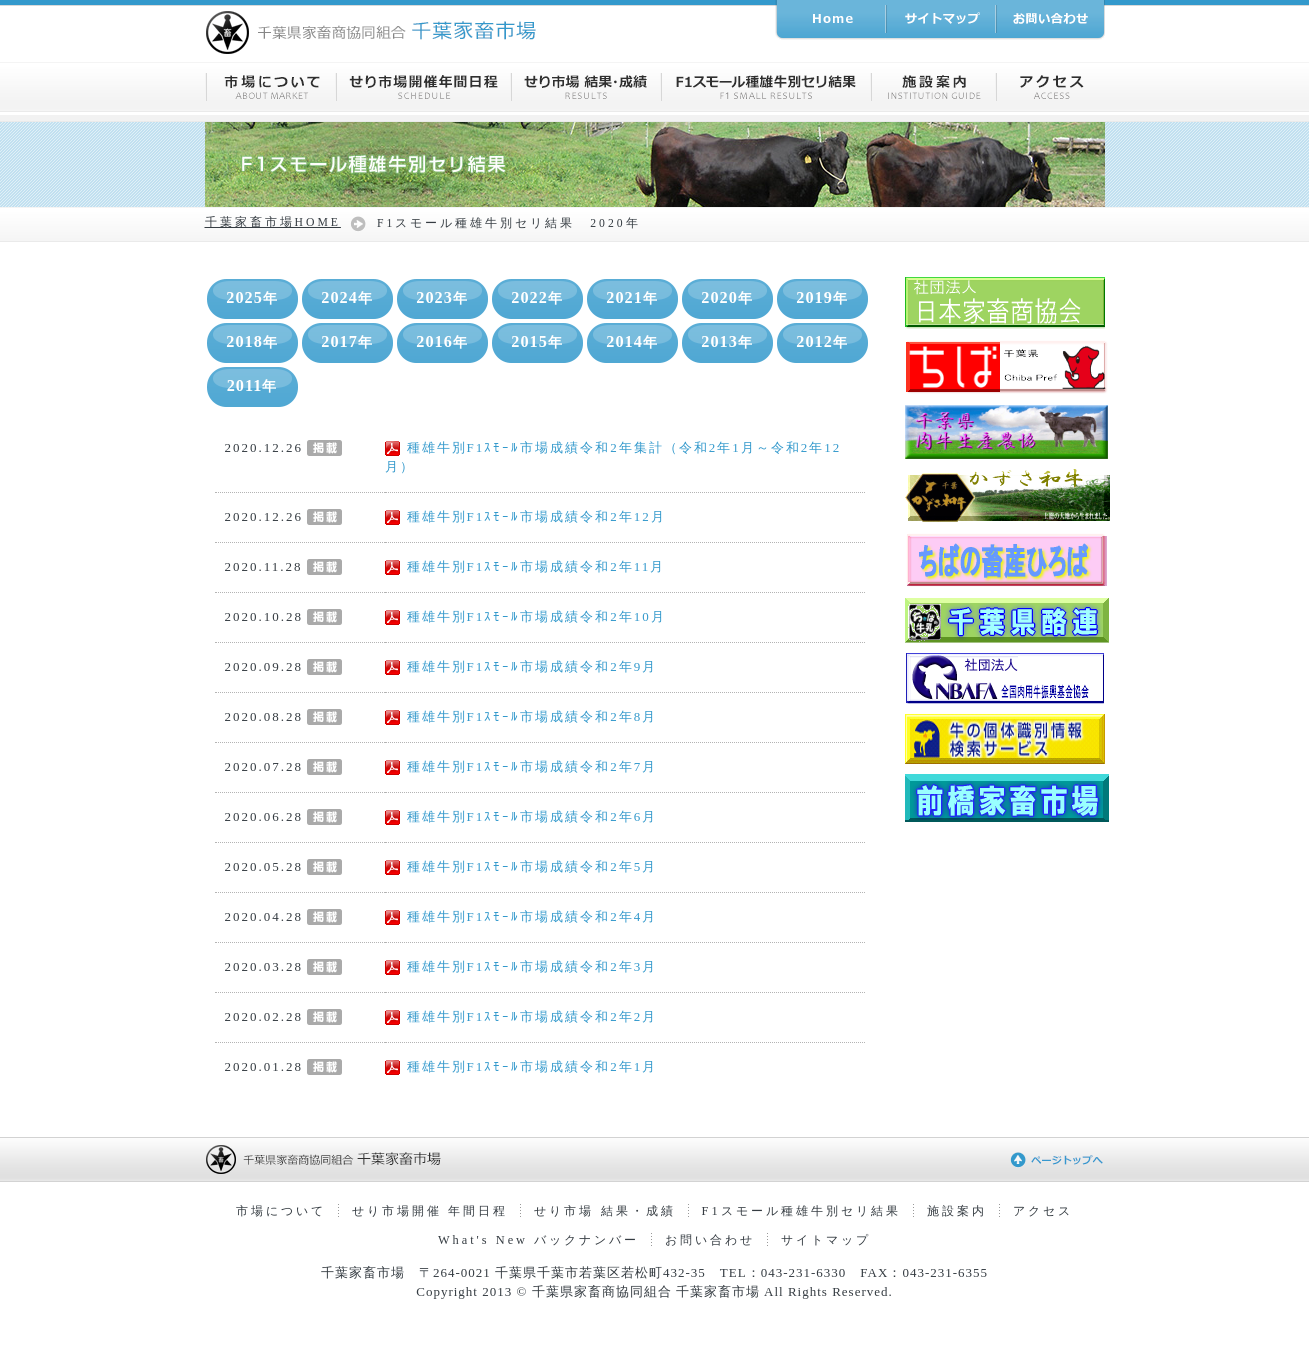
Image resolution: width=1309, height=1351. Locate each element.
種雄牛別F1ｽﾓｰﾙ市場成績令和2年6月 (521, 816)
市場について (281, 1211)
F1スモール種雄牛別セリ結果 (801, 1211)
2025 (252, 298)
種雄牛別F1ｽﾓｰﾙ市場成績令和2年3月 (521, 966)
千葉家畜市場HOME (273, 222)
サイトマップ (826, 1240)
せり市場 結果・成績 (604, 1211)
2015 (537, 342)
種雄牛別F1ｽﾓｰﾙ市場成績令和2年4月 (521, 916)
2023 (442, 298)
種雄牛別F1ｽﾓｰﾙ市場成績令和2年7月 (521, 766)
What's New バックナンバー (538, 1240)
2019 (822, 298)
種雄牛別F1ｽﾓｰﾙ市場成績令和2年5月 (521, 866)
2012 (822, 342)
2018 (252, 342)
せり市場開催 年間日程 (430, 1211)
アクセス (1043, 1211)
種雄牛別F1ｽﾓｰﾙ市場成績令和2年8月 (521, 716)
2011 (252, 386)
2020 (727, 298)
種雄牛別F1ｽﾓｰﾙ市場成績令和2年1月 (521, 1066)
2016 (442, 342)
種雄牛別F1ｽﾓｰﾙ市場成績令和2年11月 (525, 566)
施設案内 (957, 1211)
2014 (632, 342)
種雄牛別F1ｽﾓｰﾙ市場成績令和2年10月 (525, 616)
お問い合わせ (710, 1240)
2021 (632, 298)
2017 (347, 342)
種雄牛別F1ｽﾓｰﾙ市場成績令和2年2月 (521, 1016)
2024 (347, 298)
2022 (537, 298)
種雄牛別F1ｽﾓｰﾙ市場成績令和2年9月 (521, 666)
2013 (727, 342)
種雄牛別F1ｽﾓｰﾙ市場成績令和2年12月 (525, 516)
